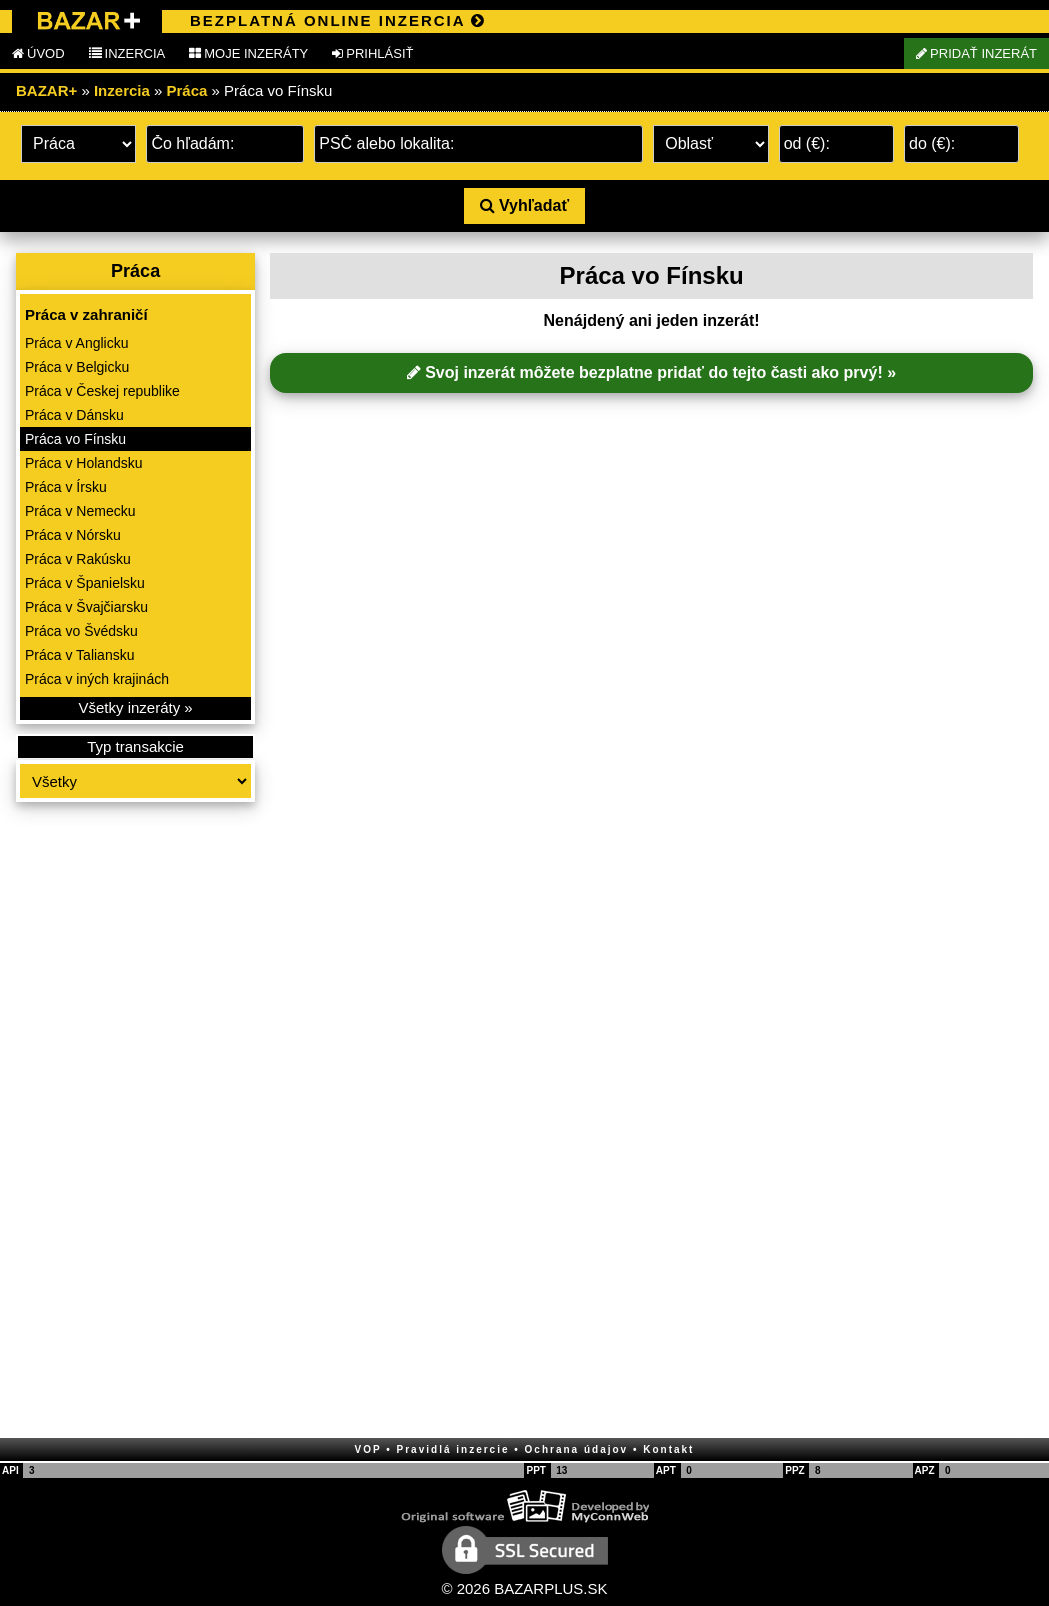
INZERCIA (127, 53)
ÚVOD (38, 53)
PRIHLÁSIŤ (372, 53)
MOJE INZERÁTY (248, 53)
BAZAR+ (46, 90)
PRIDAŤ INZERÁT (976, 53)
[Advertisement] (135, 1122)
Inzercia (122, 90)
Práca (187, 90)
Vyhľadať (524, 205)
